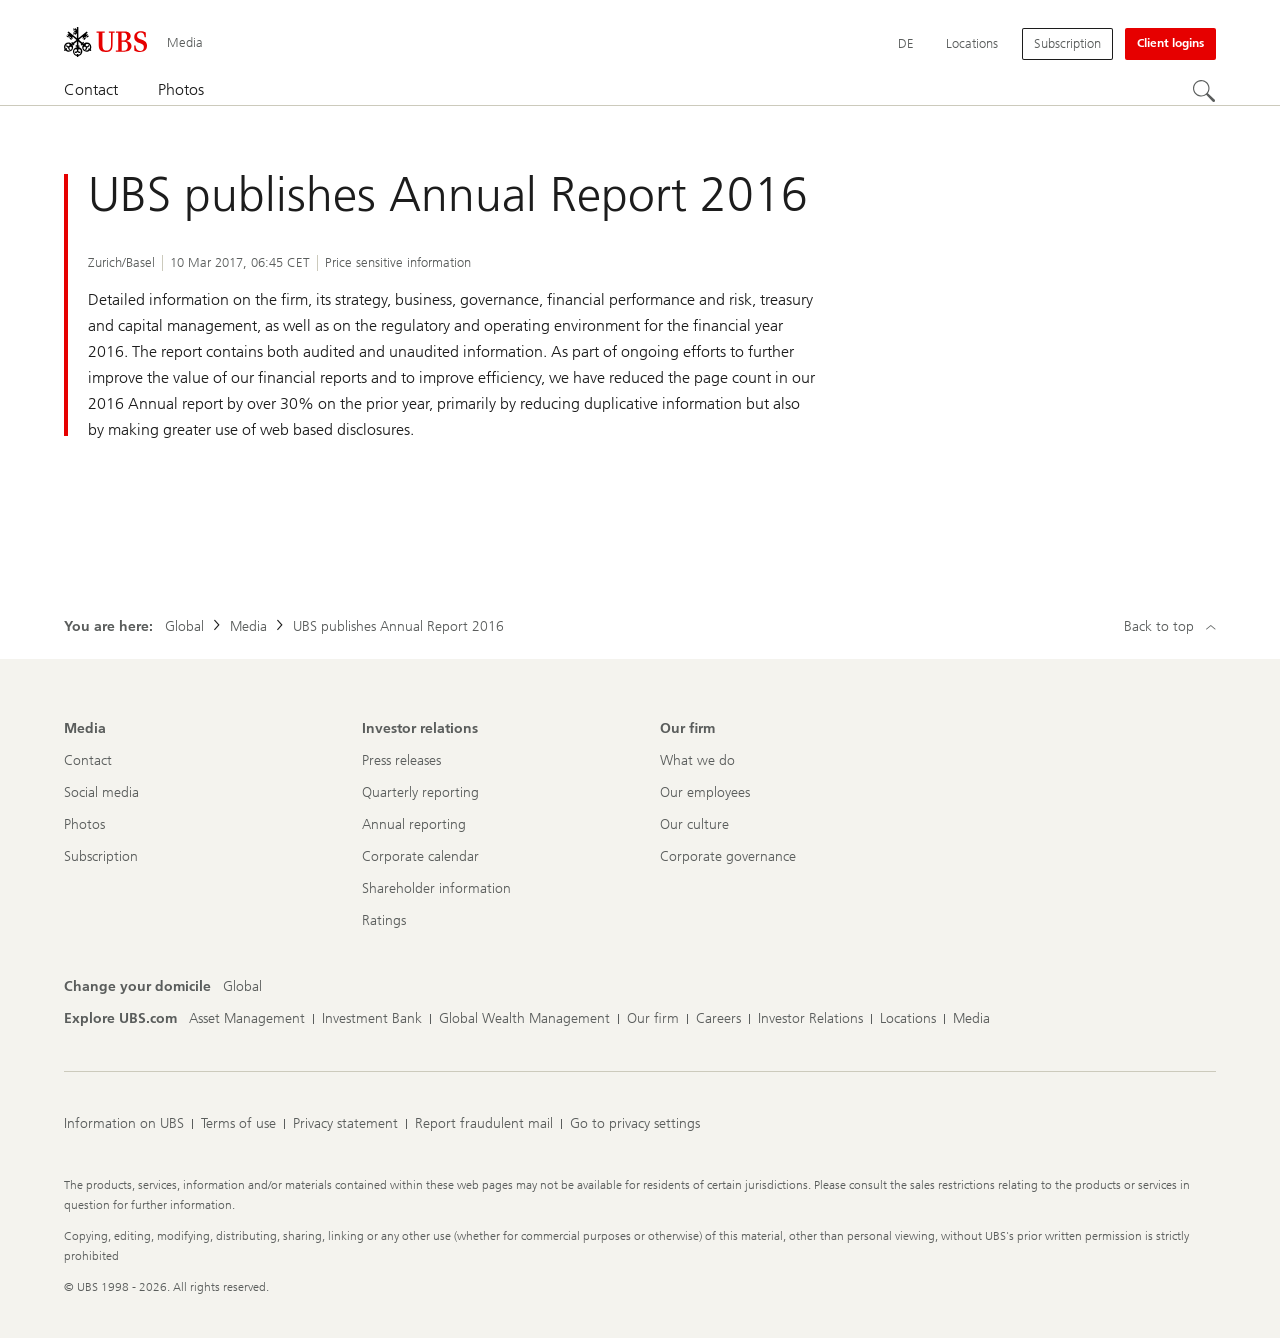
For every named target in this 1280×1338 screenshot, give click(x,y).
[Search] (1204, 91)
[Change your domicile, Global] (242, 987)
